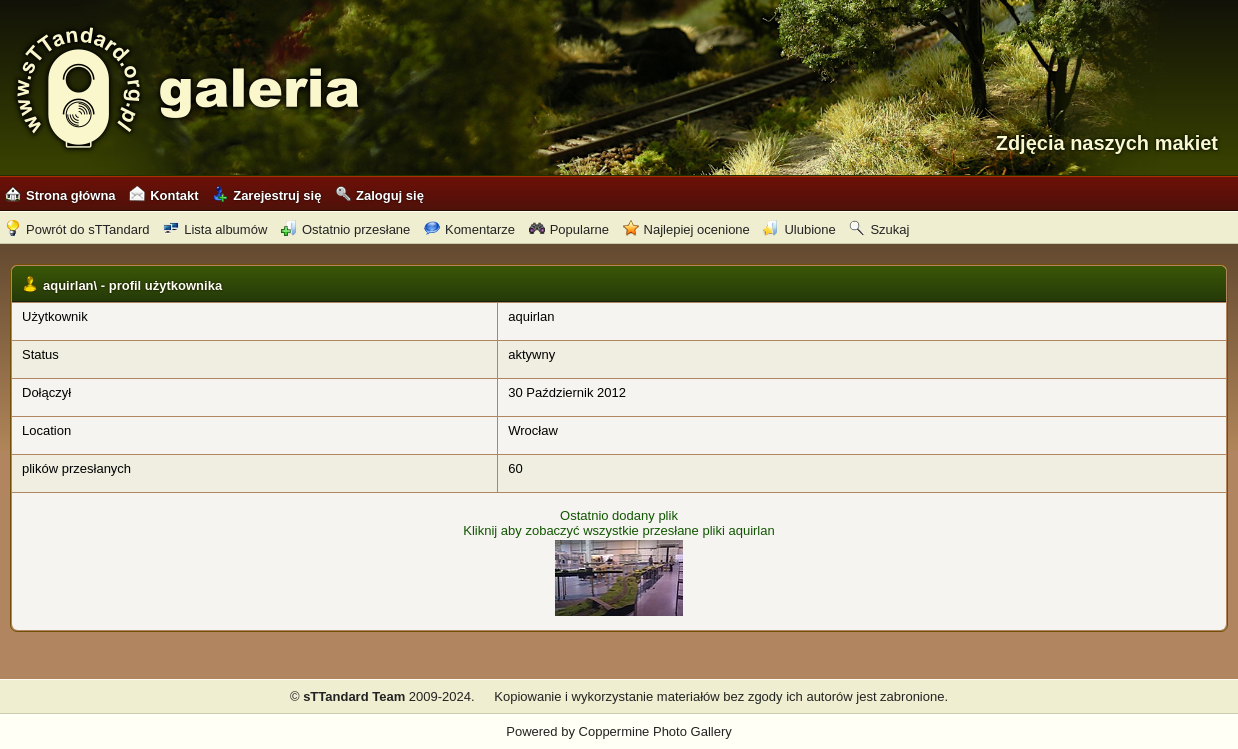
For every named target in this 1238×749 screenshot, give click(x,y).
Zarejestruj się (266, 195)
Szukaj (879, 229)
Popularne (569, 229)
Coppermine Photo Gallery (655, 731)
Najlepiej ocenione (686, 229)
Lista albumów (215, 229)
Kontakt (163, 195)
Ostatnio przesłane (345, 229)
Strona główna (60, 195)
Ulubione (799, 229)
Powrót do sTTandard (77, 229)
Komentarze (469, 229)
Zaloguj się (379, 195)
